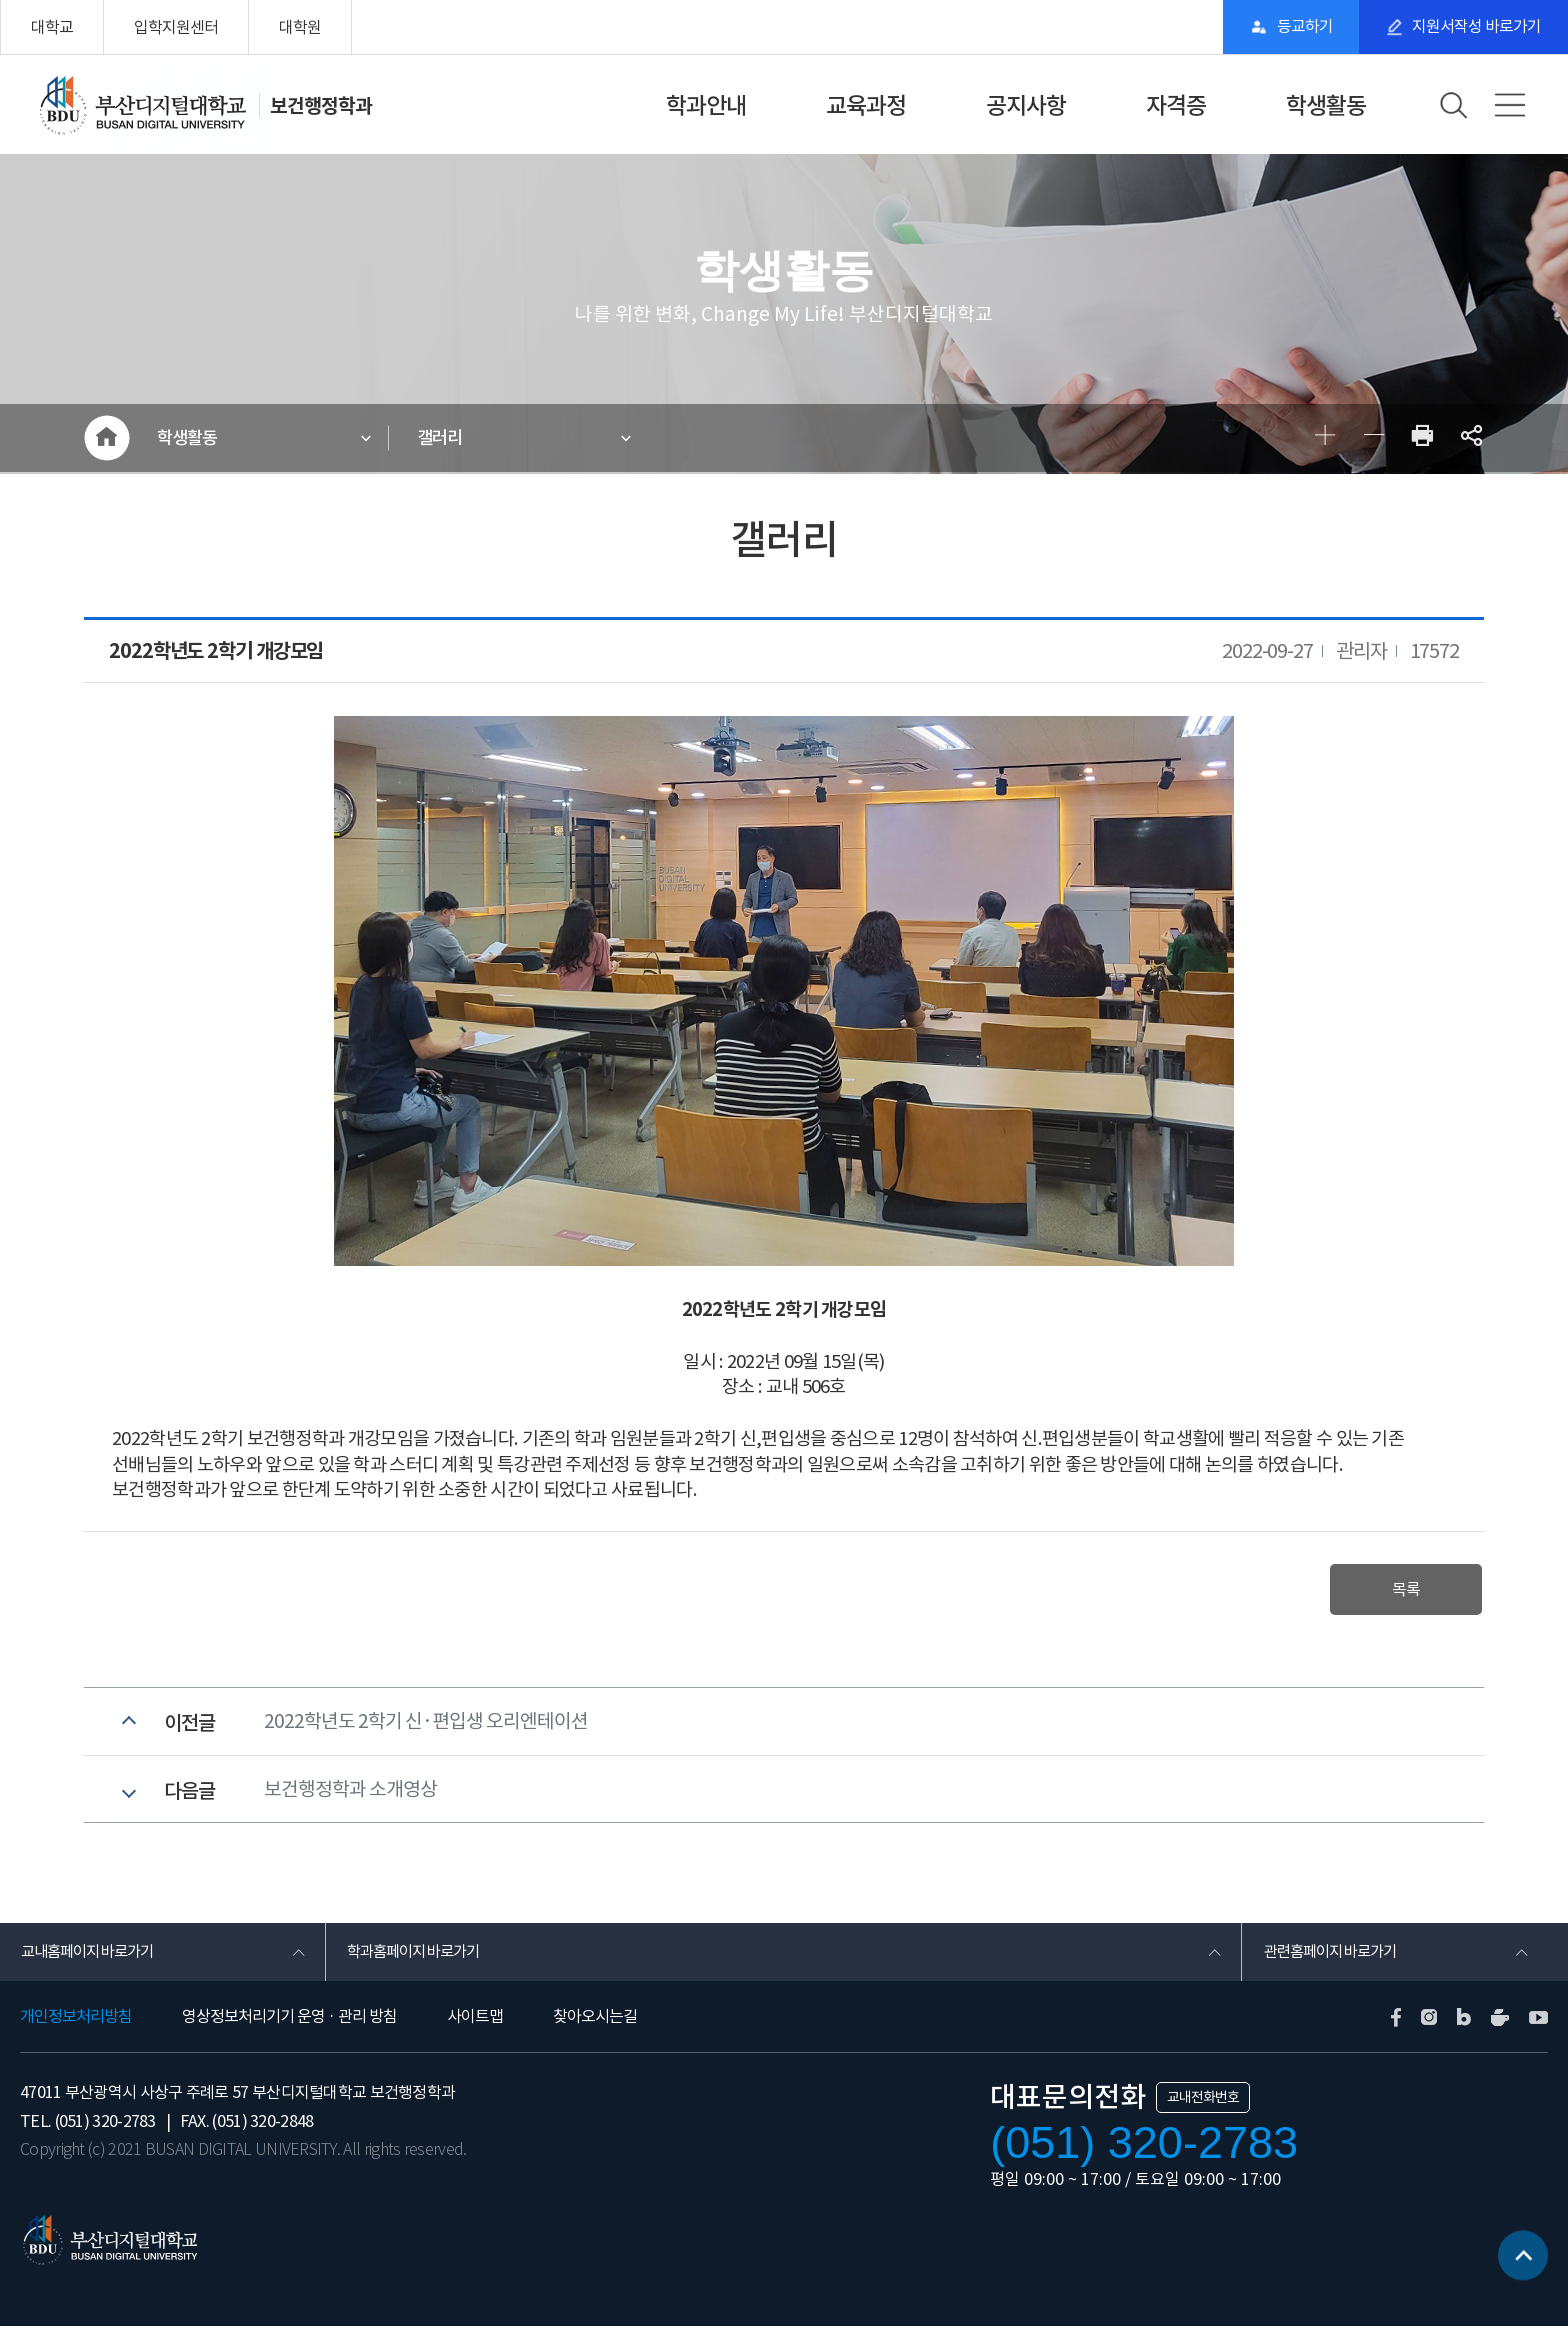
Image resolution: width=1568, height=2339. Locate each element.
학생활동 (1326, 105)
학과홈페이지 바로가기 (417, 1963)
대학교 (52, 27)
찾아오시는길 (595, 2029)
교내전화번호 (1203, 2110)
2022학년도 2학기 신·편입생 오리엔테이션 (426, 1726)
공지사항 (1026, 105)
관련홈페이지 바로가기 (1333, 1963)
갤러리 (443, 439)
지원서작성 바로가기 (1473, 27)
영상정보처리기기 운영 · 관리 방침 (289, 2029)
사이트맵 (475, 2029)
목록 (1402, 1592)
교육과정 (866, 105)
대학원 (300, 27)
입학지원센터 (176, 27)
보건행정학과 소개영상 (350, 1797)
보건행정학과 (321, 105)
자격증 (1176, 105)
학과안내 (706, 105)
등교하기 (1294, 27)
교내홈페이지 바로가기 (91, 1963)
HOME (106, 439)
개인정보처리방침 (76, 2029)
